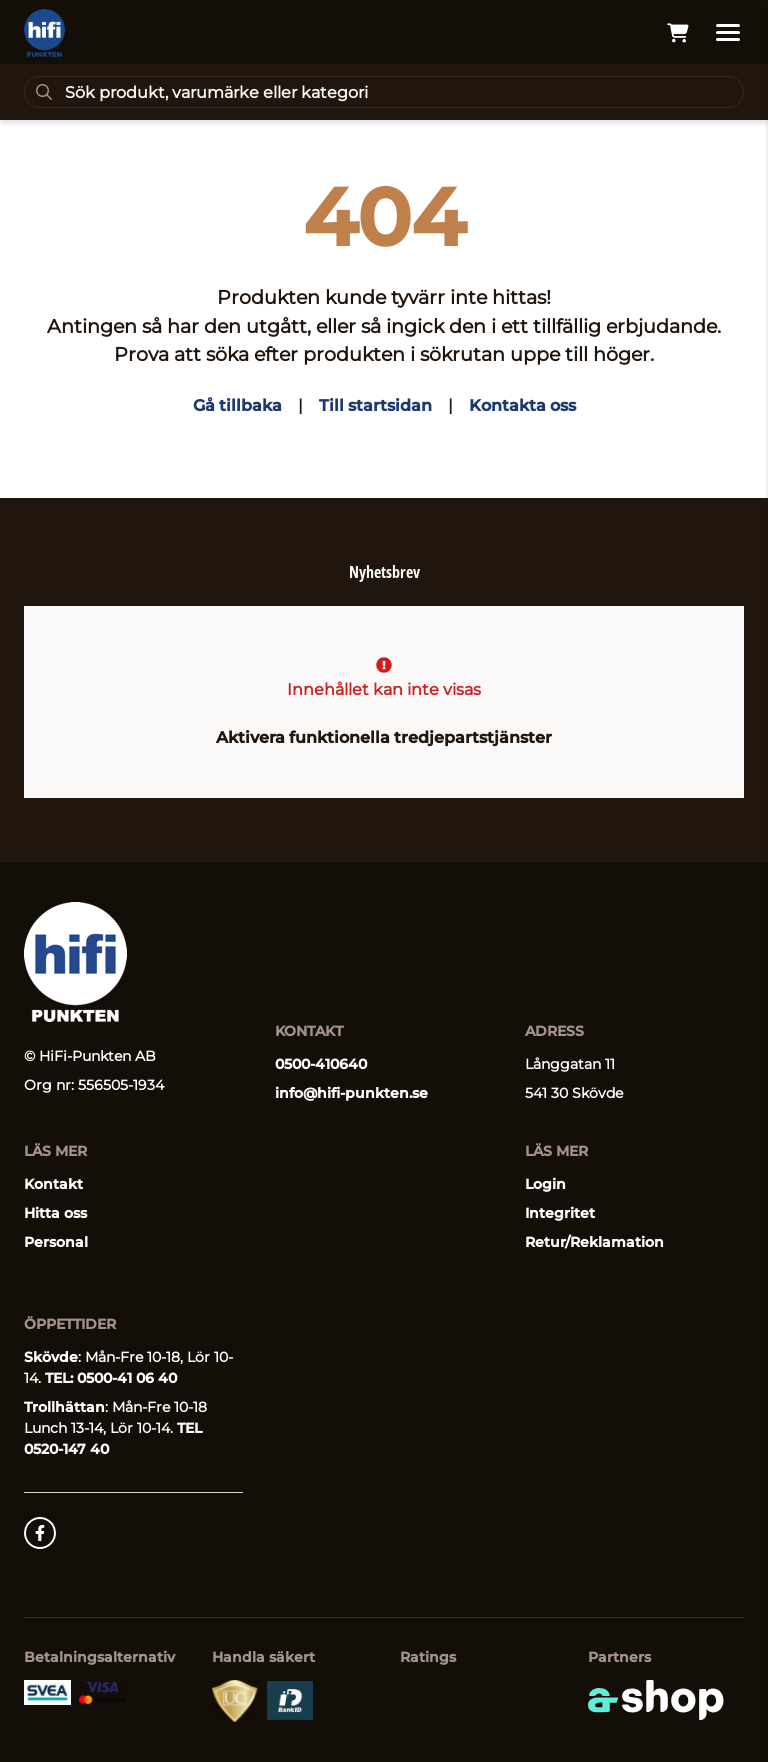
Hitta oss (55, 1213)
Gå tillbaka (237, 405)
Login (545, 1184)
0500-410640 (321, 1064)
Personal (56, 1242)
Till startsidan (375, 405)
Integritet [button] (560, 1213)
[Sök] (384, 92)
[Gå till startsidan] (44, 33)
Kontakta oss (522, 405)
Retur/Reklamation (594, 1242)
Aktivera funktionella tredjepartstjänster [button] (384, 737)
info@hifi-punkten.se (351, 1093)
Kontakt (53, 1184)
